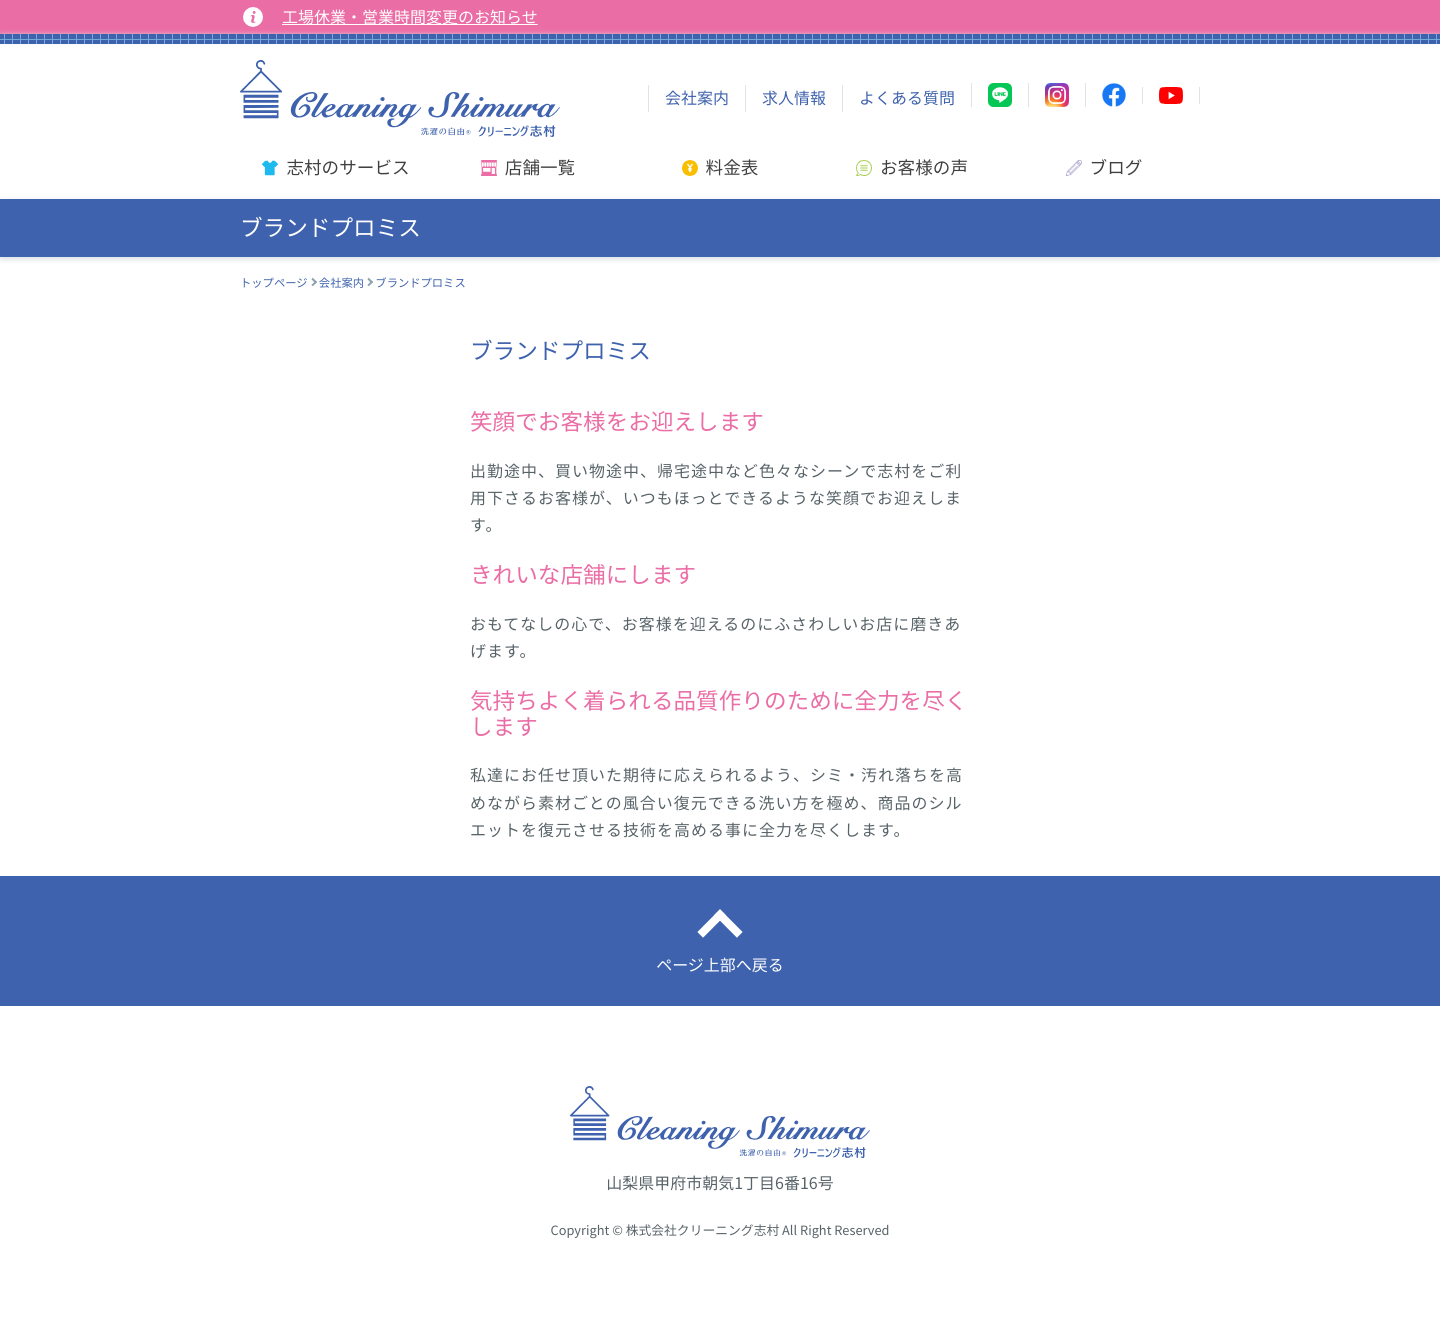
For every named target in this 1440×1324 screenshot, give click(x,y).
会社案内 (697, 98)
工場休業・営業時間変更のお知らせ (410, 17)
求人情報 (794, 98)
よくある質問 (907, 98)
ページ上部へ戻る (720, 965)
